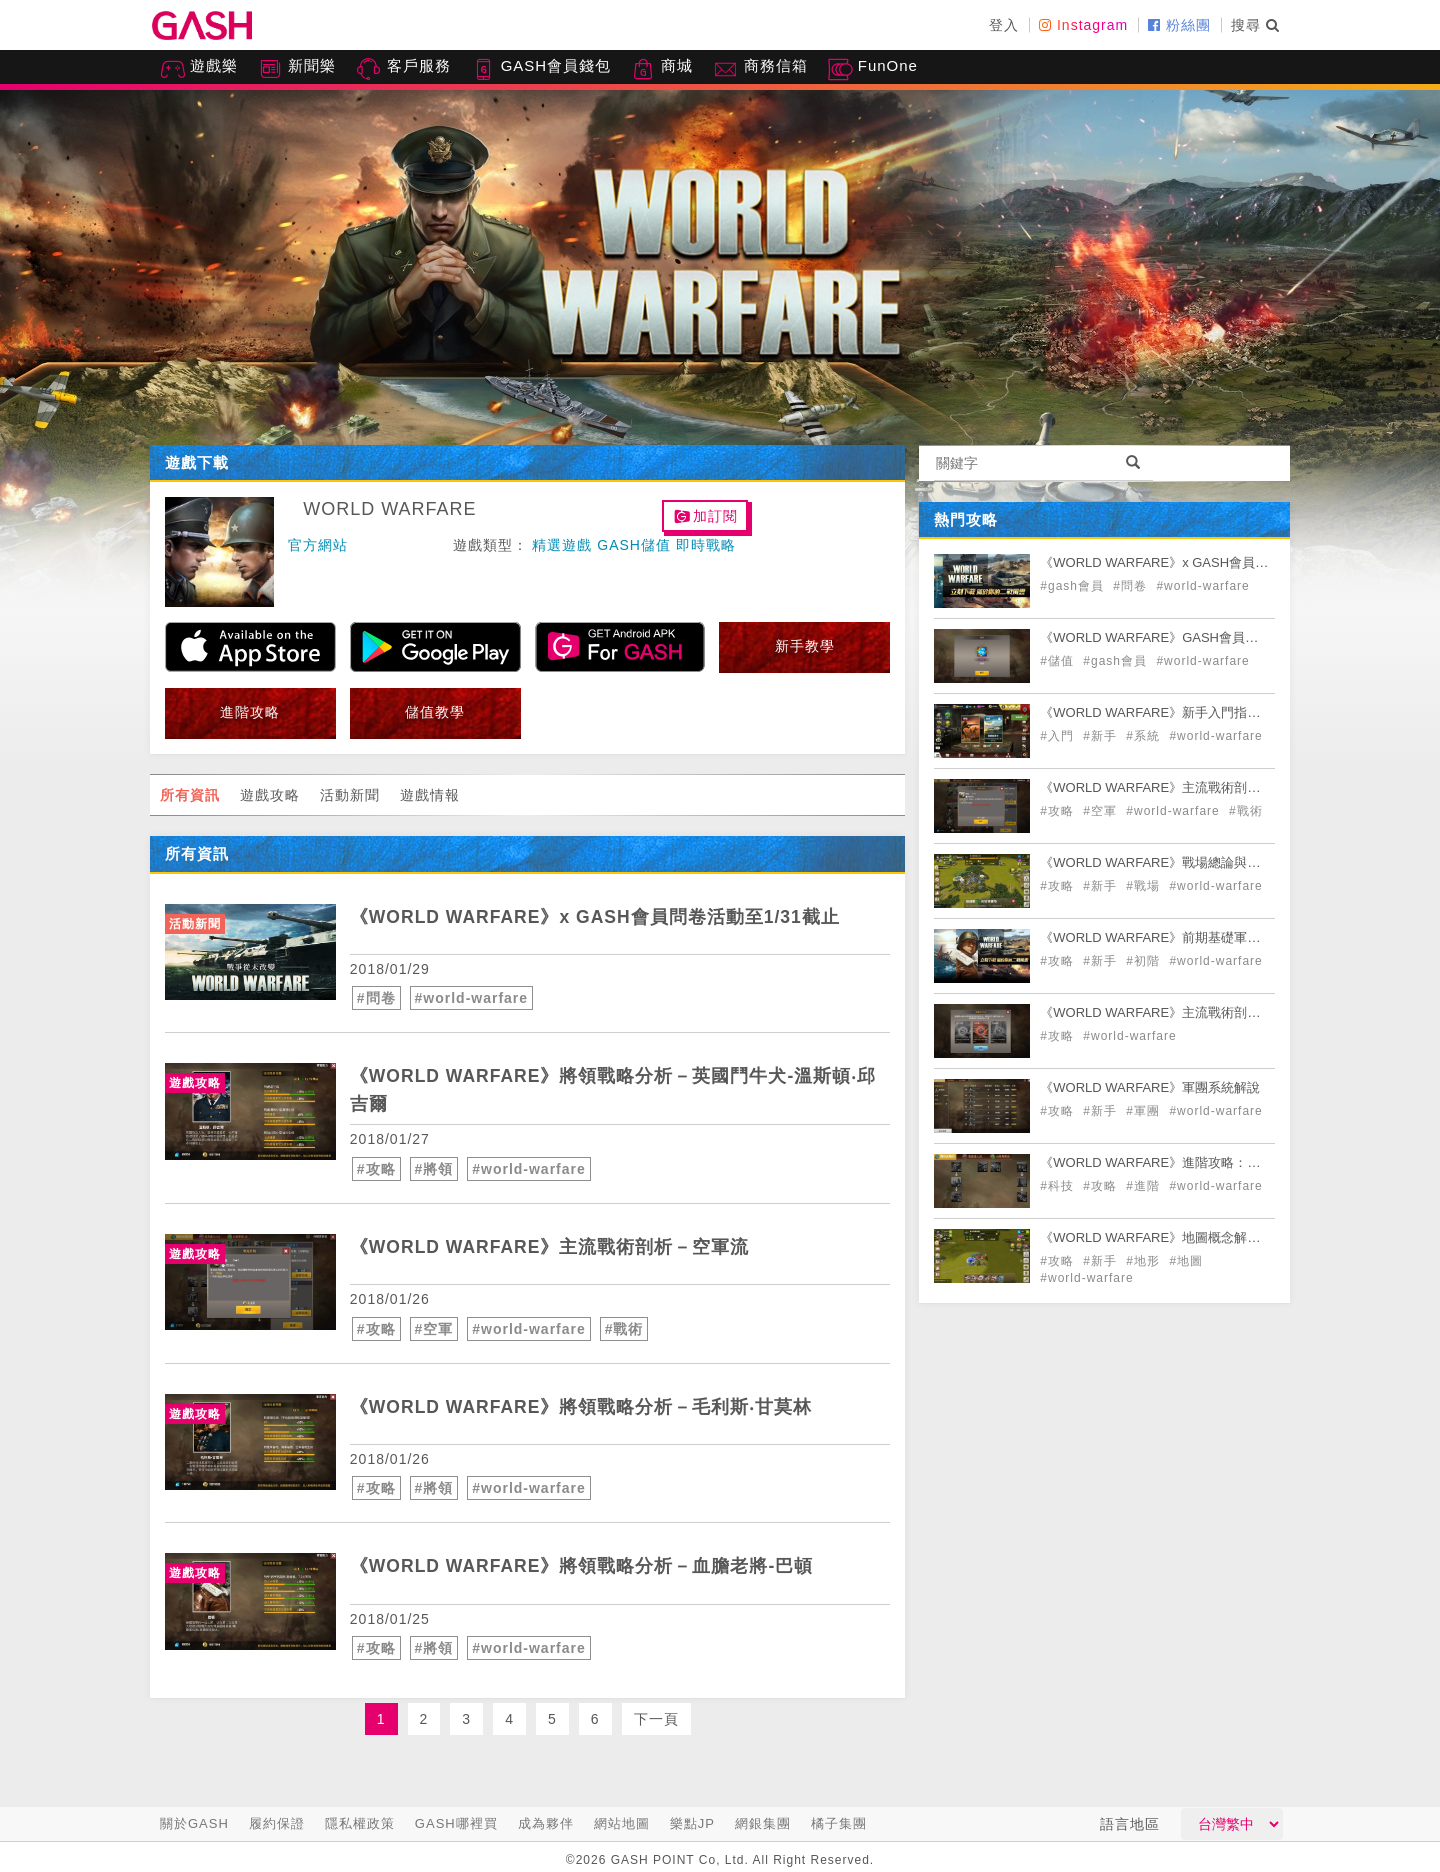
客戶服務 (403, 69)
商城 (662, 69)
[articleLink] (250, 952)
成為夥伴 (546, 1823)
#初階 (1145, 961)
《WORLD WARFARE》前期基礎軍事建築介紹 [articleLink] (1176, 937)
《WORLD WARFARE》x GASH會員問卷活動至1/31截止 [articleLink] (598, 917)
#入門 (1059, 736)
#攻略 (376, 1169)
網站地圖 (622, 1823)
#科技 (1059, 1186)
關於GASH (194, 1823)
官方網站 (318, 545)
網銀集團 (763, 1823)
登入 (1004, 25)
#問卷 (376, 998)
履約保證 (277, 1823)
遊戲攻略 (270, 795)
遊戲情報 (430, 795)
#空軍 (434, 1329)
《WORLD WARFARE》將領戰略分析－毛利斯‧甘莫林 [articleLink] (583, 1407)
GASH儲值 (634, 545)
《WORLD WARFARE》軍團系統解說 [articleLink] (1150, 1087)
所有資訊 (190, 795)
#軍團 (1145, 1111)
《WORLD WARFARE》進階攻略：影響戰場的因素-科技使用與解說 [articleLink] (1236, 1162)
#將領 (434, 1169)
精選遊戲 (562, 545)
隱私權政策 (360, 1823)
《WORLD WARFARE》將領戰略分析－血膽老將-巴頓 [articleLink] (584, 1566)
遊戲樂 (199, 69)
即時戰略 (706, 545)
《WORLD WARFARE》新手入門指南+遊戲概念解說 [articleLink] (1192, 712)
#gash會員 (1074, 586)
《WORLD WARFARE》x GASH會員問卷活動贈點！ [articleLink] (1193, 562)
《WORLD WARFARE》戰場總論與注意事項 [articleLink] (1169, 862)
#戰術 (624, 1329)
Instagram (1083, 25)
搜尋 (1255, 25)
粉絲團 (1179, 25)
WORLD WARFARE (389, 509)
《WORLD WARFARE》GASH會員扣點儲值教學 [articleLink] (1181, 637)
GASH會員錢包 (541, 69)
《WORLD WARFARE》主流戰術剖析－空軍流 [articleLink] (552, 1247)
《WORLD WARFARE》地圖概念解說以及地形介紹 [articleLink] (1189, 1237)
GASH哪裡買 (456, 1823)
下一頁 (656, 1719)
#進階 (1145, 1186)
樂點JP (692, 1823)
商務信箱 (760, 69)
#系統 (1145, 736)
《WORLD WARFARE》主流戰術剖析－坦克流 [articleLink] (1176, 1012)
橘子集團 (839, 1823)
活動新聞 (350, 795)
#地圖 (1186, 1261)
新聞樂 (297, 69)
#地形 (1145, 1261)
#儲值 (1059, 661)
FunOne (873, 69)
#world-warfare (472, 998)
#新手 (1102, 736)
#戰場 (1145, 886)
